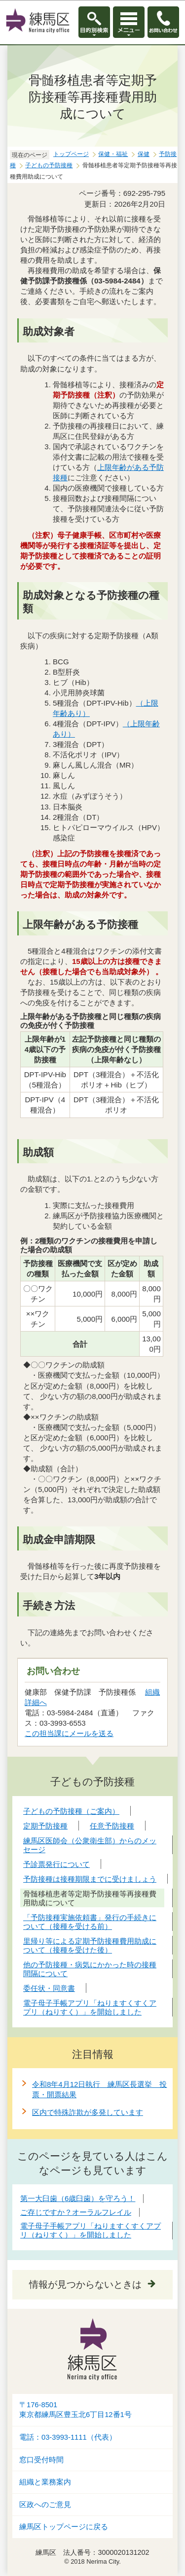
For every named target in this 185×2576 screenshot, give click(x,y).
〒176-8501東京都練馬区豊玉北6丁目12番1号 (75, 2410)
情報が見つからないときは (85, 2284)
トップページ (71, 154)
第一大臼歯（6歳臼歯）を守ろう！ (77, 2198)
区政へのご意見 (45, 2505)
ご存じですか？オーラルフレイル (75, 2212)
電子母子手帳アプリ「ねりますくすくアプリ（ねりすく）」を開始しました (90, 2230)
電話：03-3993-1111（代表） (67, 2437)
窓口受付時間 (41, 2460)
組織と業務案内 (45, 2482)
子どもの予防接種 (49, 165)
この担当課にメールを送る (69, 1733)
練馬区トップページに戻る (63, 2527)
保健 (143, 154)
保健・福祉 (113, 154)
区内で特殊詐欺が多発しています (87, 2112)
